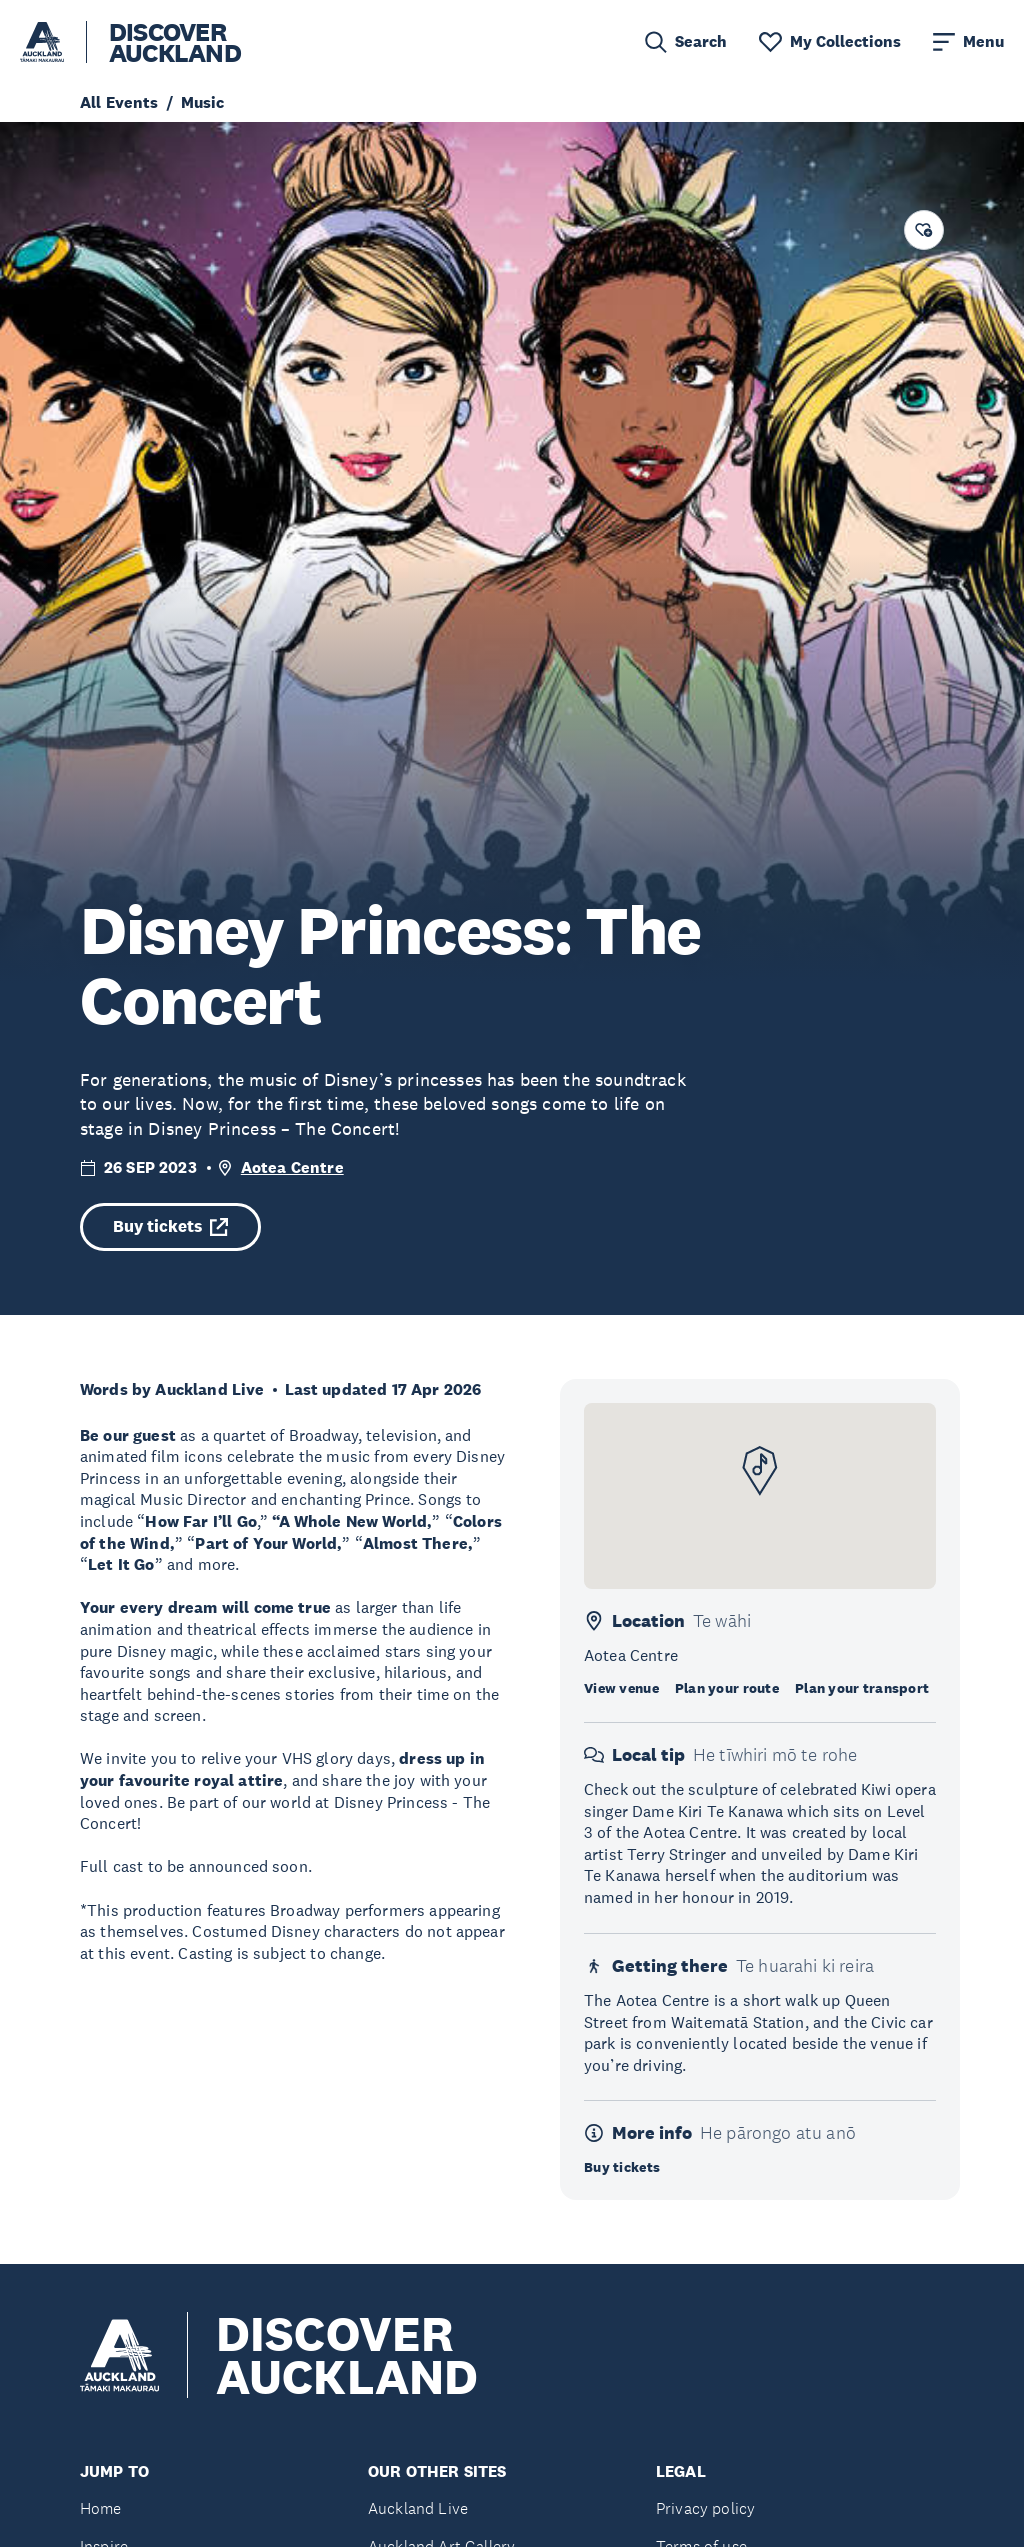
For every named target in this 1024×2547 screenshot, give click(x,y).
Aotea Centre (292, 1167)
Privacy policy (705, 2508)
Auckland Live (418, 2508)
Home (101, 2508)
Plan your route (727, 1688)
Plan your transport (862, 1688)
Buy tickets (170, 1226)
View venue (621, 1688)
